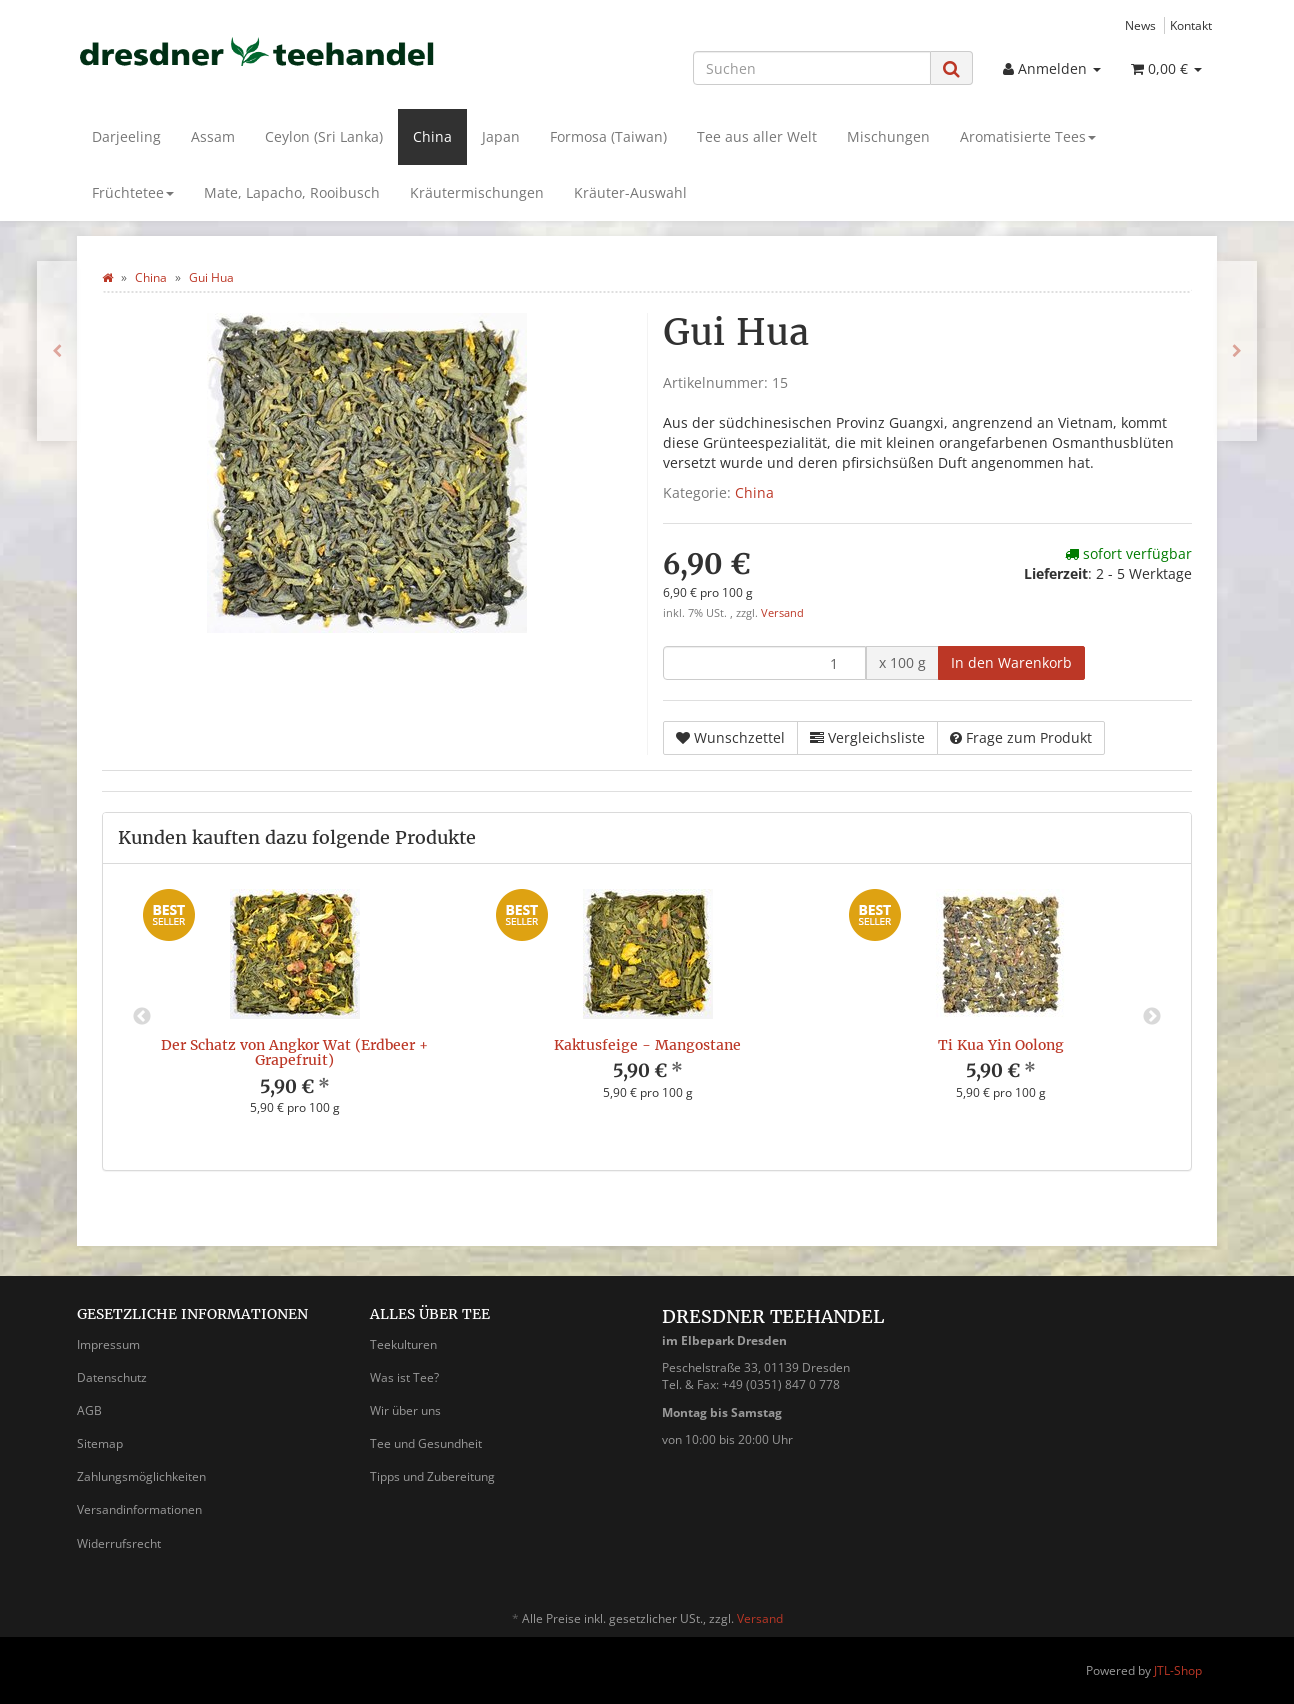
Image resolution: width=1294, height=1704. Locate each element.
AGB (89, 1410)
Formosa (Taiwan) (608, 136)
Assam (213, 136)
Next (1152, 1017)
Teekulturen (403, 1344)
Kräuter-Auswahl (630, 192)
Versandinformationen (139, 1509)
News (1140, 25)
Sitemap (100, 1443)
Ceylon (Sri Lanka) (324, 136)
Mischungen (888, 136)
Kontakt (1191, 25)
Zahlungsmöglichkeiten (141, 1476)
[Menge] (764, 663)
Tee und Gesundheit (426, 1443)
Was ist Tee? (404, 1377)
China (432, 136)
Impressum (108, 1344)
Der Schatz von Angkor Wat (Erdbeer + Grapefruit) (294, 1052)
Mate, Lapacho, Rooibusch (292, 192)
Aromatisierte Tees (1028, 136)
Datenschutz (112, 1377)
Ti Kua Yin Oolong (1001, 1045)
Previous (142, 1017)
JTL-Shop (1178, 1670)
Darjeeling (126, 136)
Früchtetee (133, 192)
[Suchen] (812, 68)
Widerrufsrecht (119, 1543)
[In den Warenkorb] (1011, 663)
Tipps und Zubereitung (432, 1476)
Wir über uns (405, 1410)
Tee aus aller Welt (757, 136)
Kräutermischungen (477, 192)
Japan (501, 136)
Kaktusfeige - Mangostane (647, 1045)
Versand (782, 613)
